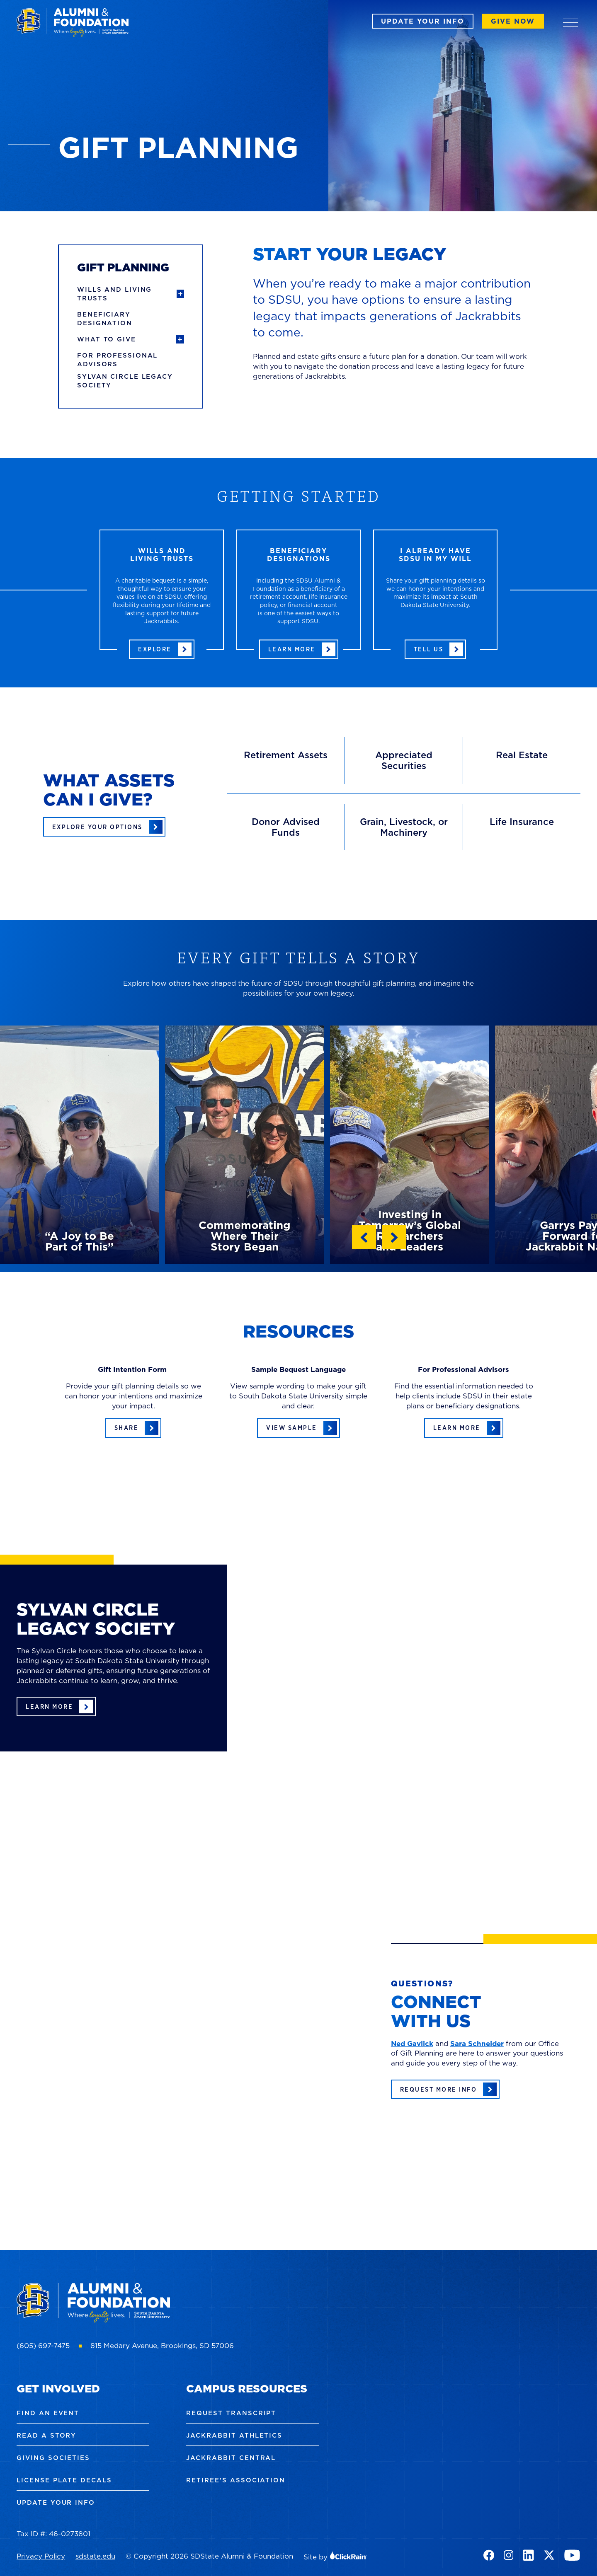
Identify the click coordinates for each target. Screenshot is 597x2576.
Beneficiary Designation (104, 318)
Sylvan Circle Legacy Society (125, 380)
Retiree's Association (235, 2480)
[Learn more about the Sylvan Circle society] (56, 1706)
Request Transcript (231, 2413)
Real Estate (522, 754)
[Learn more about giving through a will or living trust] (161, 649)
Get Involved (58, 2388)
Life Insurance (522, 821)
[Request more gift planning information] (445, 2089)
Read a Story (46, 2435)
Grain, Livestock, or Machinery (404, 827)
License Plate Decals (64, 2480)
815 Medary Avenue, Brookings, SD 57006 (162, 2346)
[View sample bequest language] (298, 1428)
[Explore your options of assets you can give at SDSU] (104, 827)
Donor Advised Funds (286, 827)
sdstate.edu (95, 2556)
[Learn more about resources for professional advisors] (463, 1428)
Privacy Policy (41, 2556)
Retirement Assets (286, 754)
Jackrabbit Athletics (234, 2435)
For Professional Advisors (117, 359)
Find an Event (48, 2413)
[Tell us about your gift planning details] (133, 1428)
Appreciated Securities (403, 760)
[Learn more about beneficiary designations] (298, 649)
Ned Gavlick (412, 2044)
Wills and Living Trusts (114, 293)
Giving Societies (53, 2457)
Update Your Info (422, 21)
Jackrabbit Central (231, 2457)
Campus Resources (246, 2388)
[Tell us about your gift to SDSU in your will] (435, 649)
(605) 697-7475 (43, 2346)
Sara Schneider (477, 2044)
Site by (335, 2557)
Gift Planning (123, 267)
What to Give (106, 339)
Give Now (513, 21)
